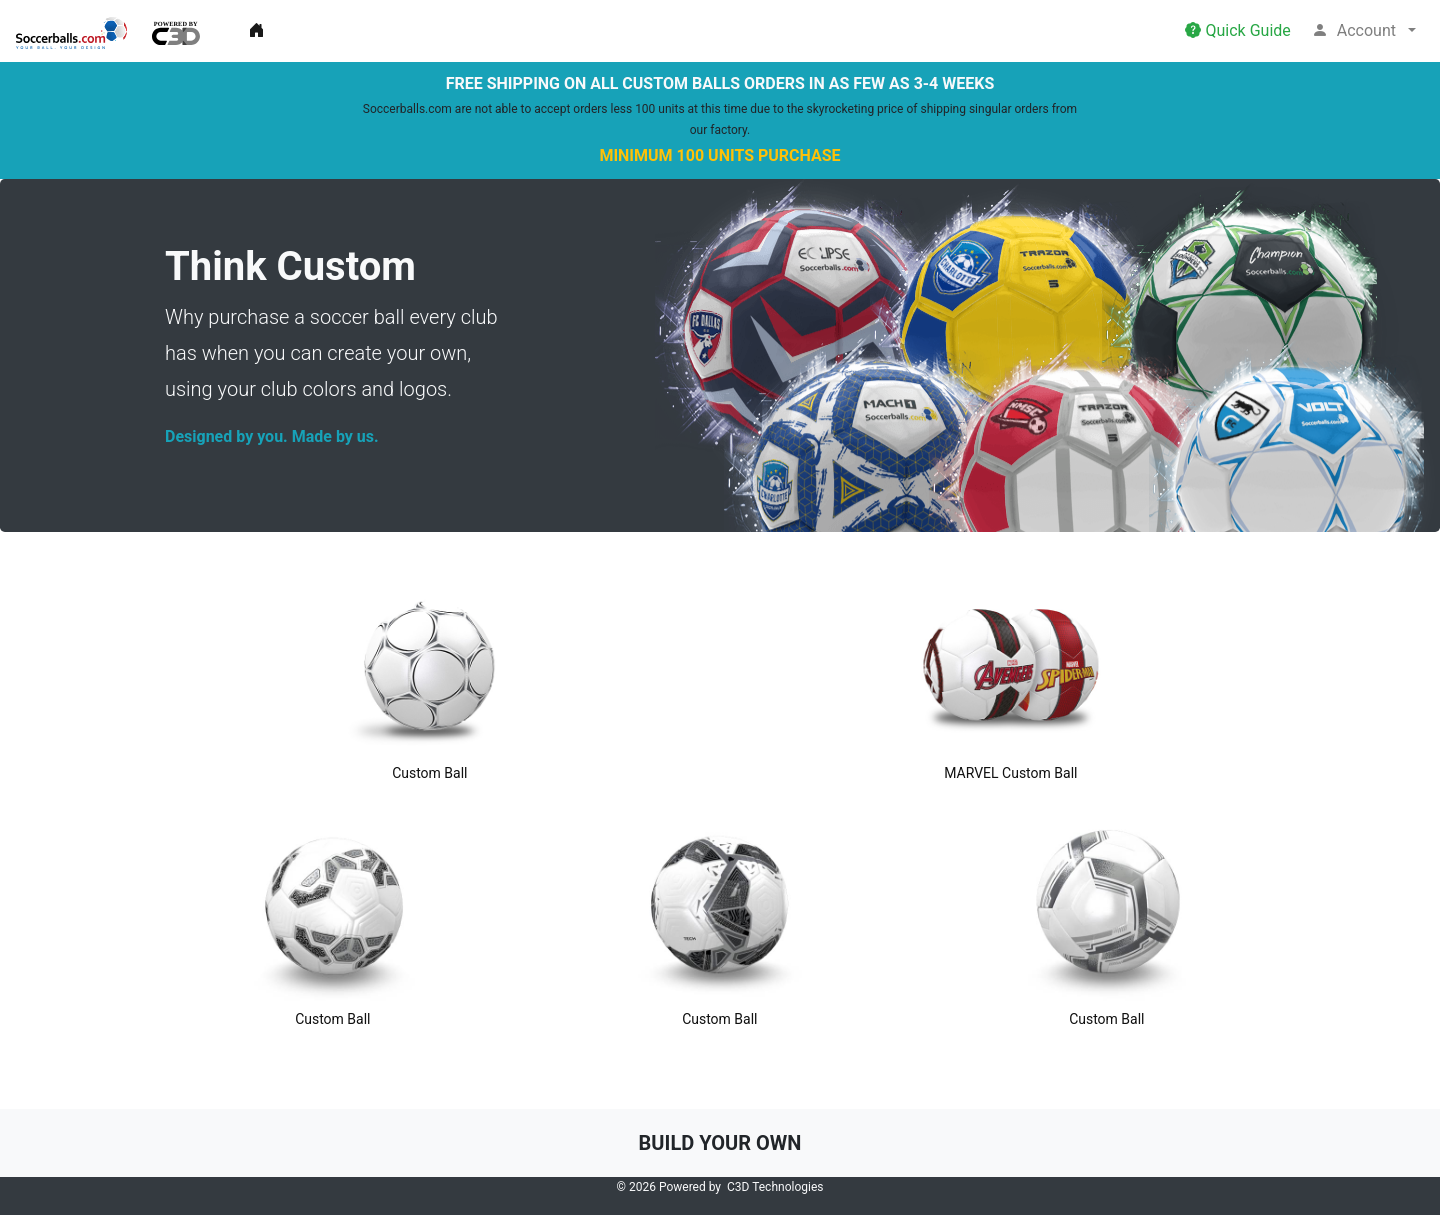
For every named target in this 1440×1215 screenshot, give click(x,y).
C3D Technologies (775, 1187)
